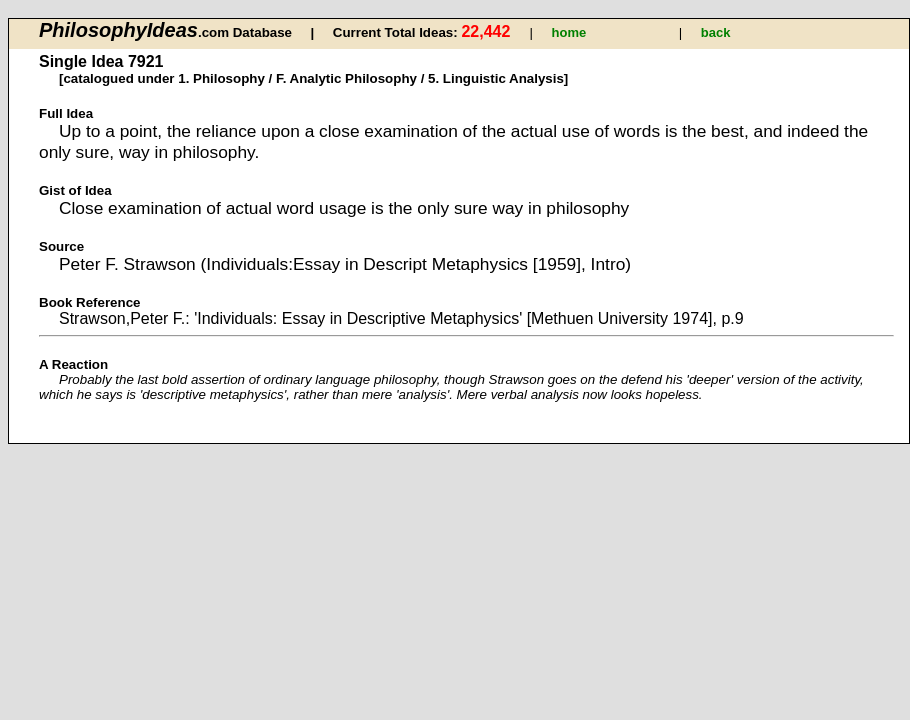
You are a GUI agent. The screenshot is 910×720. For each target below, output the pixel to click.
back (716, 32)
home (569, 32)
